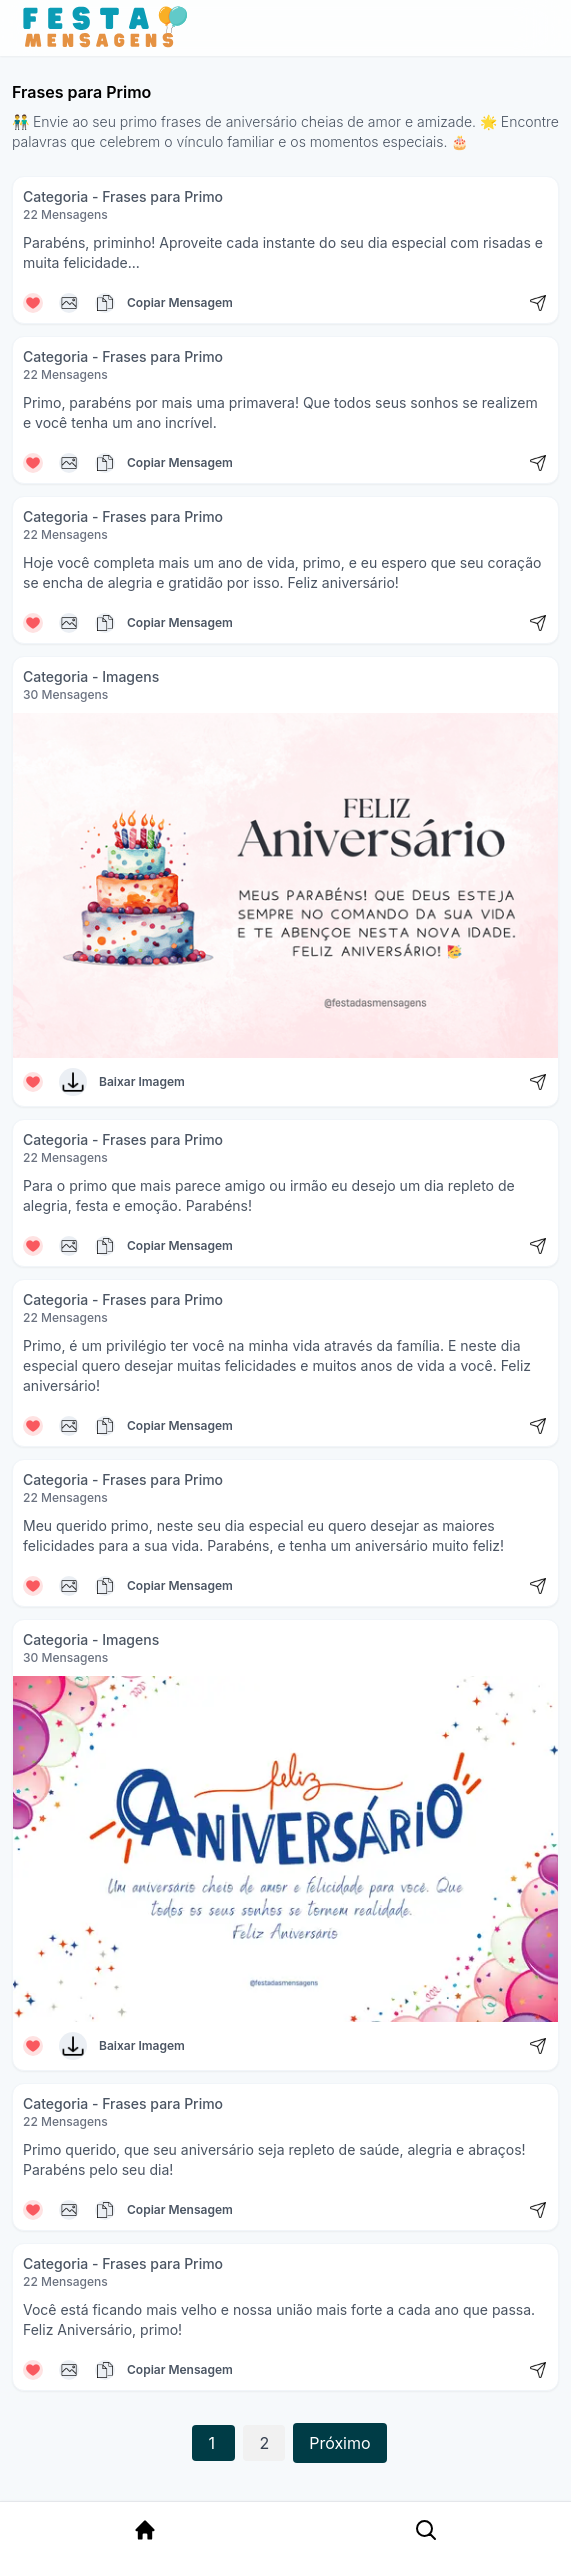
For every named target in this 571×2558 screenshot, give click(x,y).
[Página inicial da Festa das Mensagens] (109, 28)
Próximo (339, 2443)
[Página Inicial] (142, 2530)
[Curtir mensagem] (33, 303)
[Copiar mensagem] (69, 303)
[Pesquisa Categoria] (419, 2530)
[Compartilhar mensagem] (538, 303)
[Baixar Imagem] (73, 1082)
